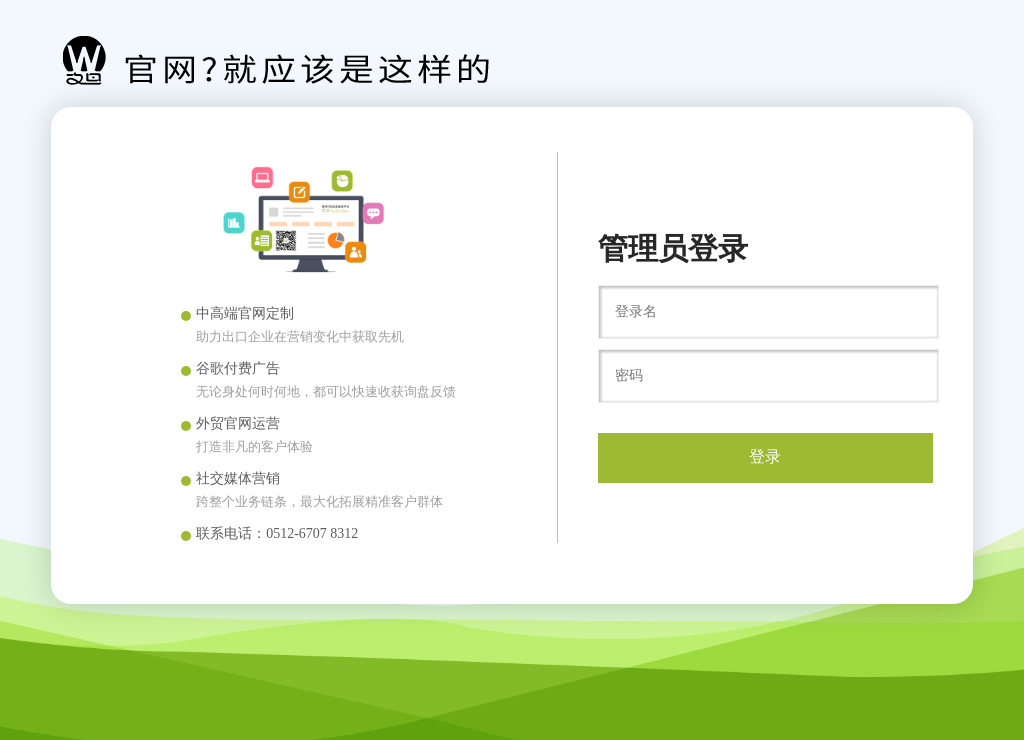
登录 (765, 456)
